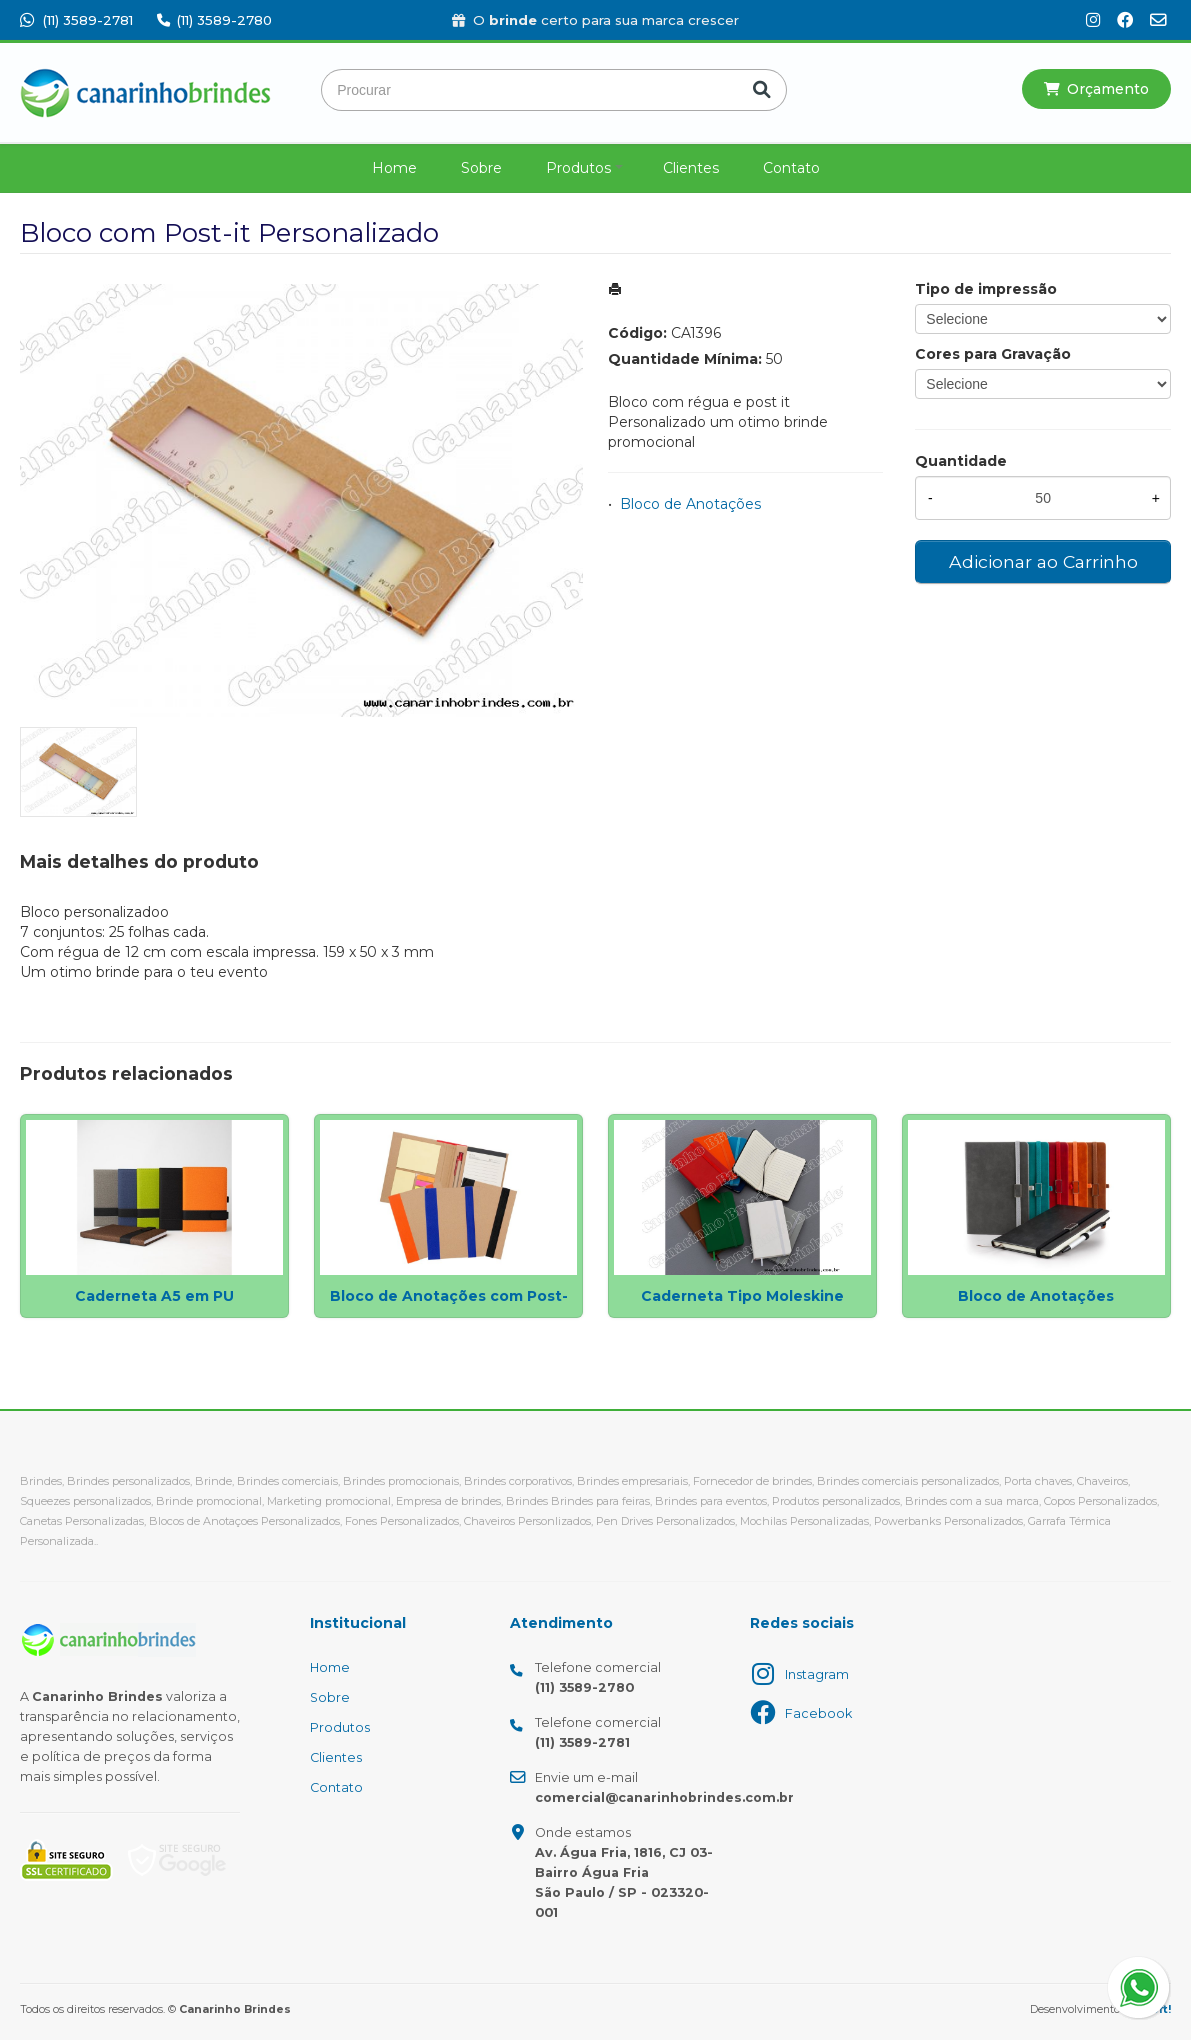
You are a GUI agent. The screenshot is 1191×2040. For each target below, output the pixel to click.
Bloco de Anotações (690, 504)
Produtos (578, 168)
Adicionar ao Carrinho (1043, 561)
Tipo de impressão (986, 289)
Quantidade (961, 461)
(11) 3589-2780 (214, 20)
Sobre (481, 168)
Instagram (817, 1674)
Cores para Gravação (993, 354)
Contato (791, 168)
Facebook (818, 1713)
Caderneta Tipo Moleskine (742, 1296)
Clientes (691, 168)
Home (394, 168)
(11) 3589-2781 (76, 20)
